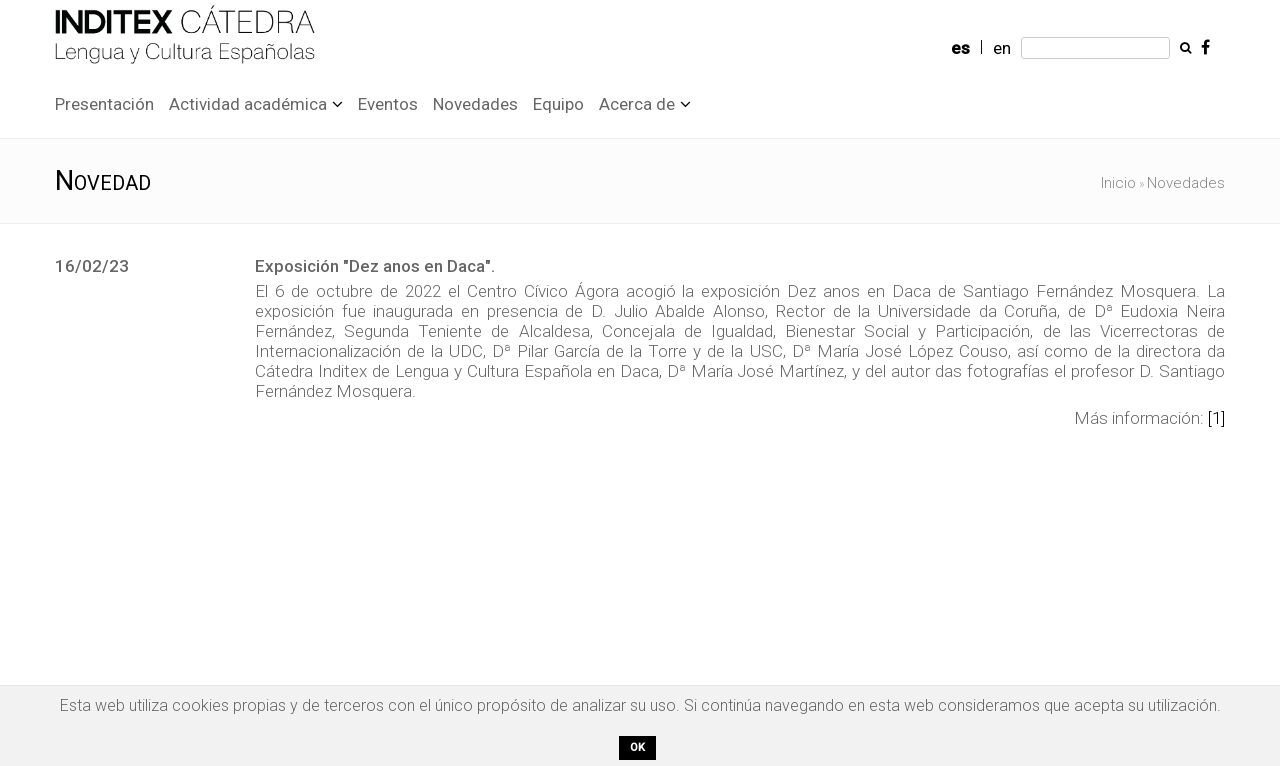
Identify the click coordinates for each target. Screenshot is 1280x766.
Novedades (475, 104)
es (960, 48)
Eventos (388, 104)
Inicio (1118, 183)
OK (637, 747)
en (1002, 48)
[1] (1216, 418)
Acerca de (637, 104)
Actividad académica (248, 104)
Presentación (104, 104)
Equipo (558, 104)
